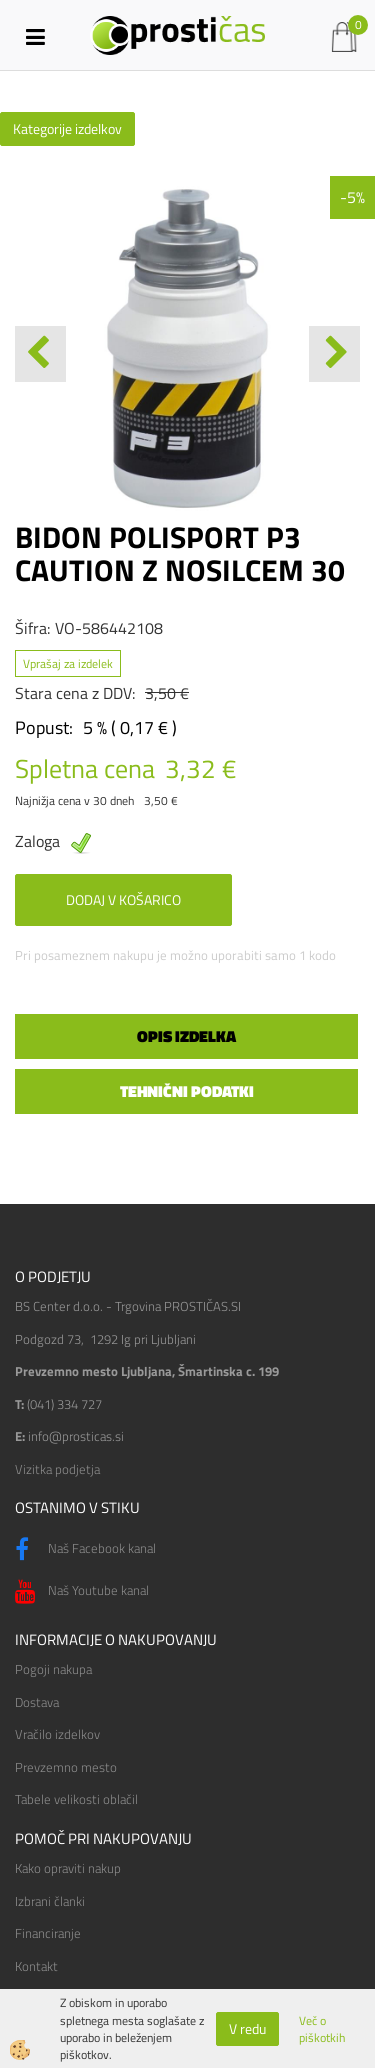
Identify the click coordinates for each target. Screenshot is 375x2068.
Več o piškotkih (322, 2029)
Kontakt (36, 1966)
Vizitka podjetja (57, 1469)
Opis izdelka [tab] (186, 1036)
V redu (247, 2028)
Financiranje (48, 1933)
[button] (334, 354)
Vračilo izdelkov (57, 1734)
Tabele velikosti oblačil (76, 1799)
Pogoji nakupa (53, 1669)
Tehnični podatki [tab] (187, 1091)
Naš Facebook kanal (85, 1550)
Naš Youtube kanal (82, 1592)
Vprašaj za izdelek (68, 663)
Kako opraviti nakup (68, 1868)
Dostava (37, 1702)
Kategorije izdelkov (67, 128)
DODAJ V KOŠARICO (123, 899)
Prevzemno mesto (66, 1767)
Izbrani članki (50, 1901)
